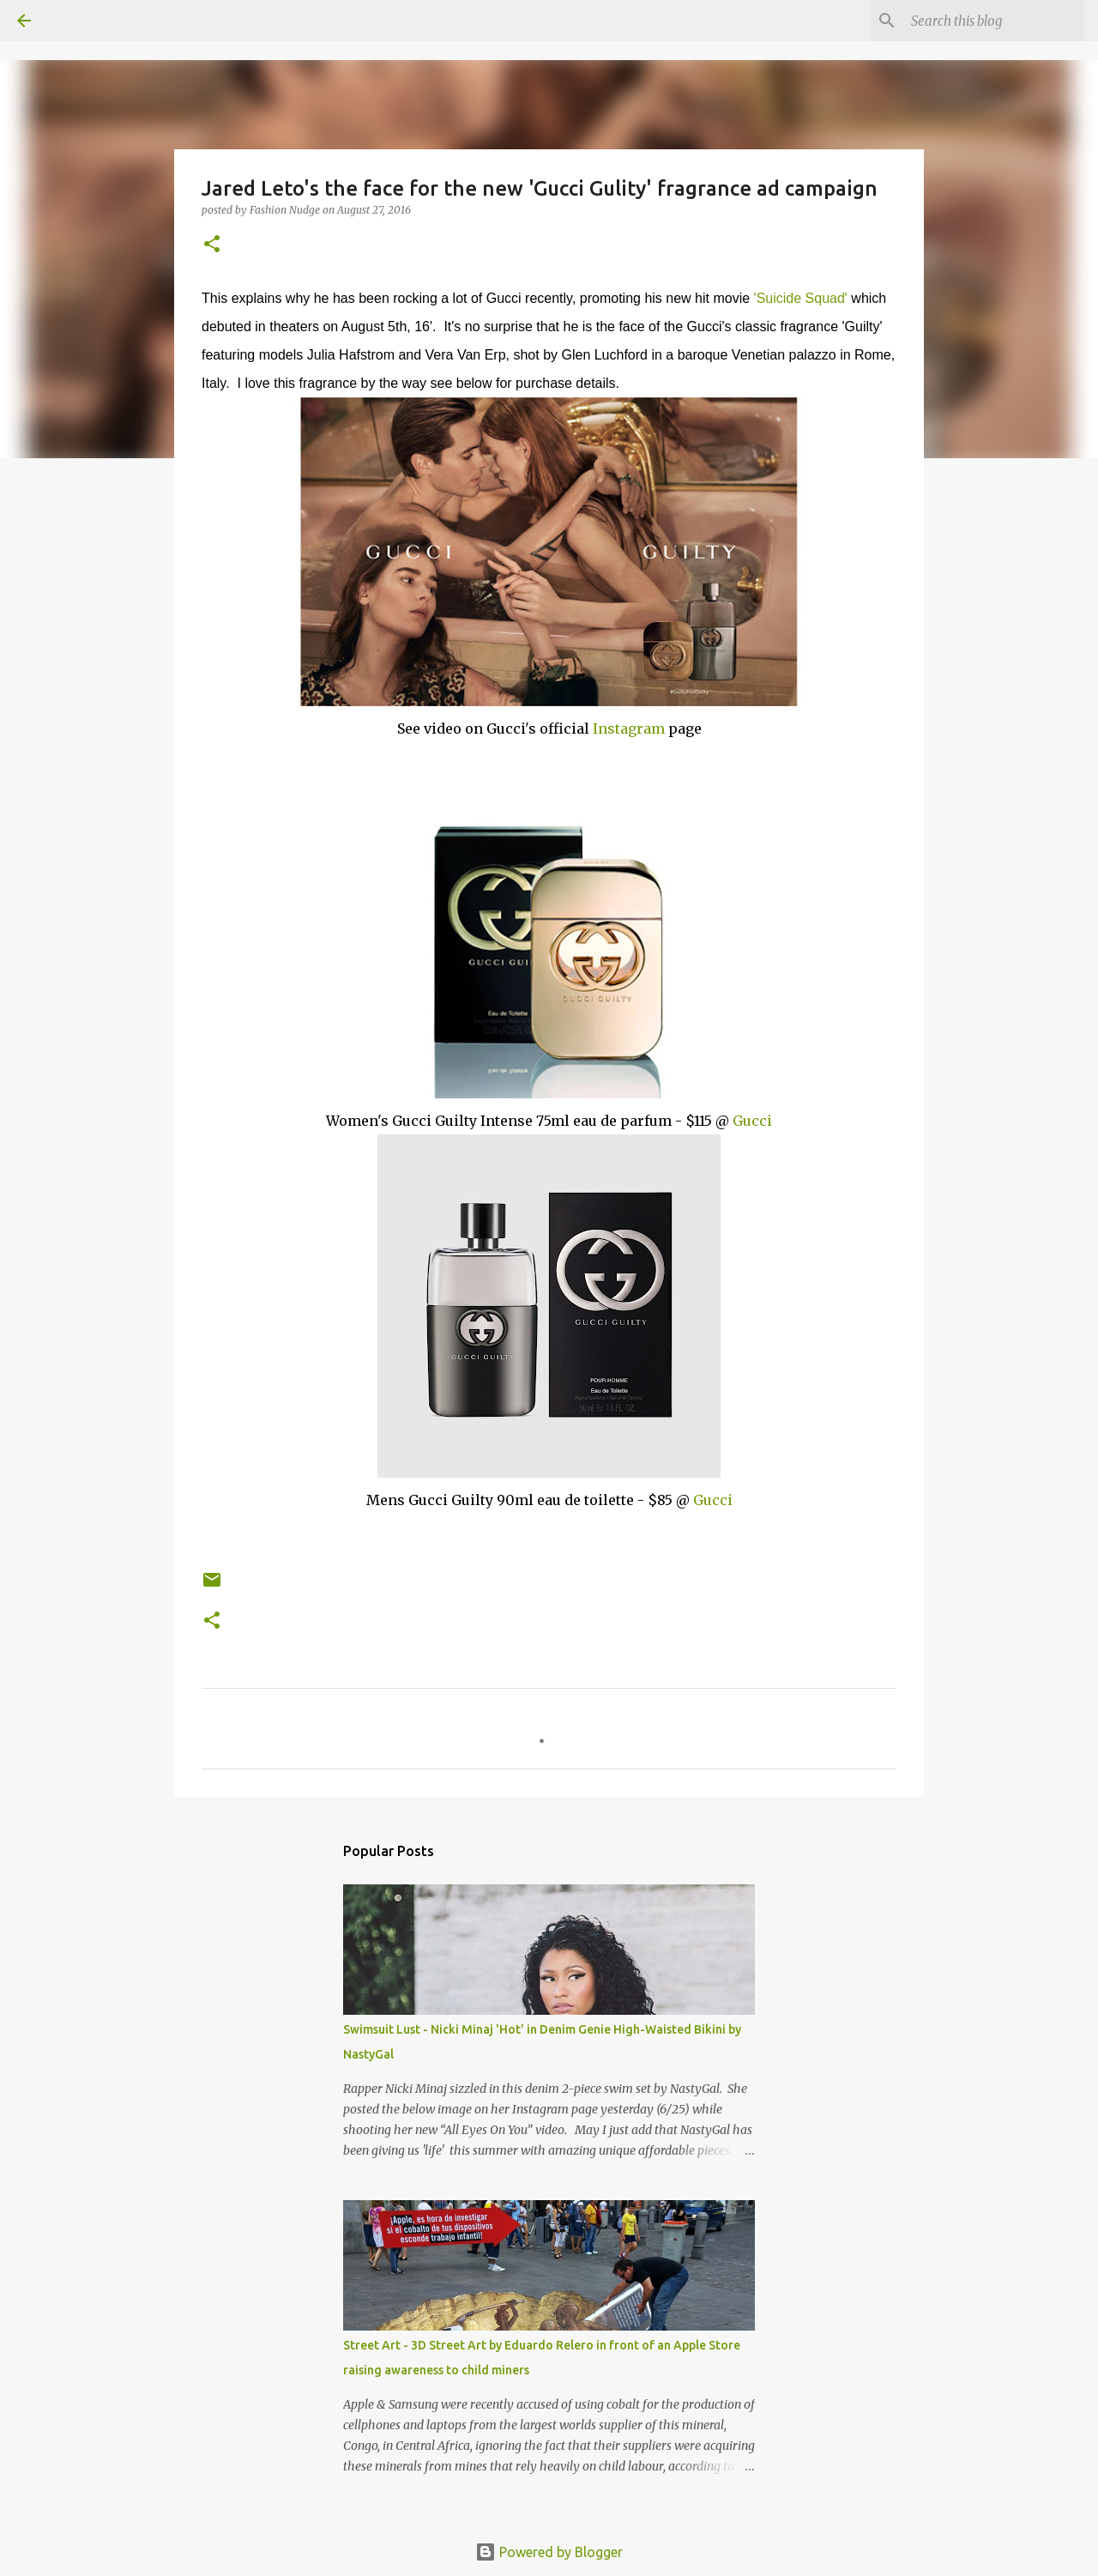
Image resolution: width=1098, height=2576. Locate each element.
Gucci (752, 1120)
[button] (212, 245)
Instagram (629, 728)
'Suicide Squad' (801, 298)
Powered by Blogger (549, 2552)
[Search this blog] (994, 20)
